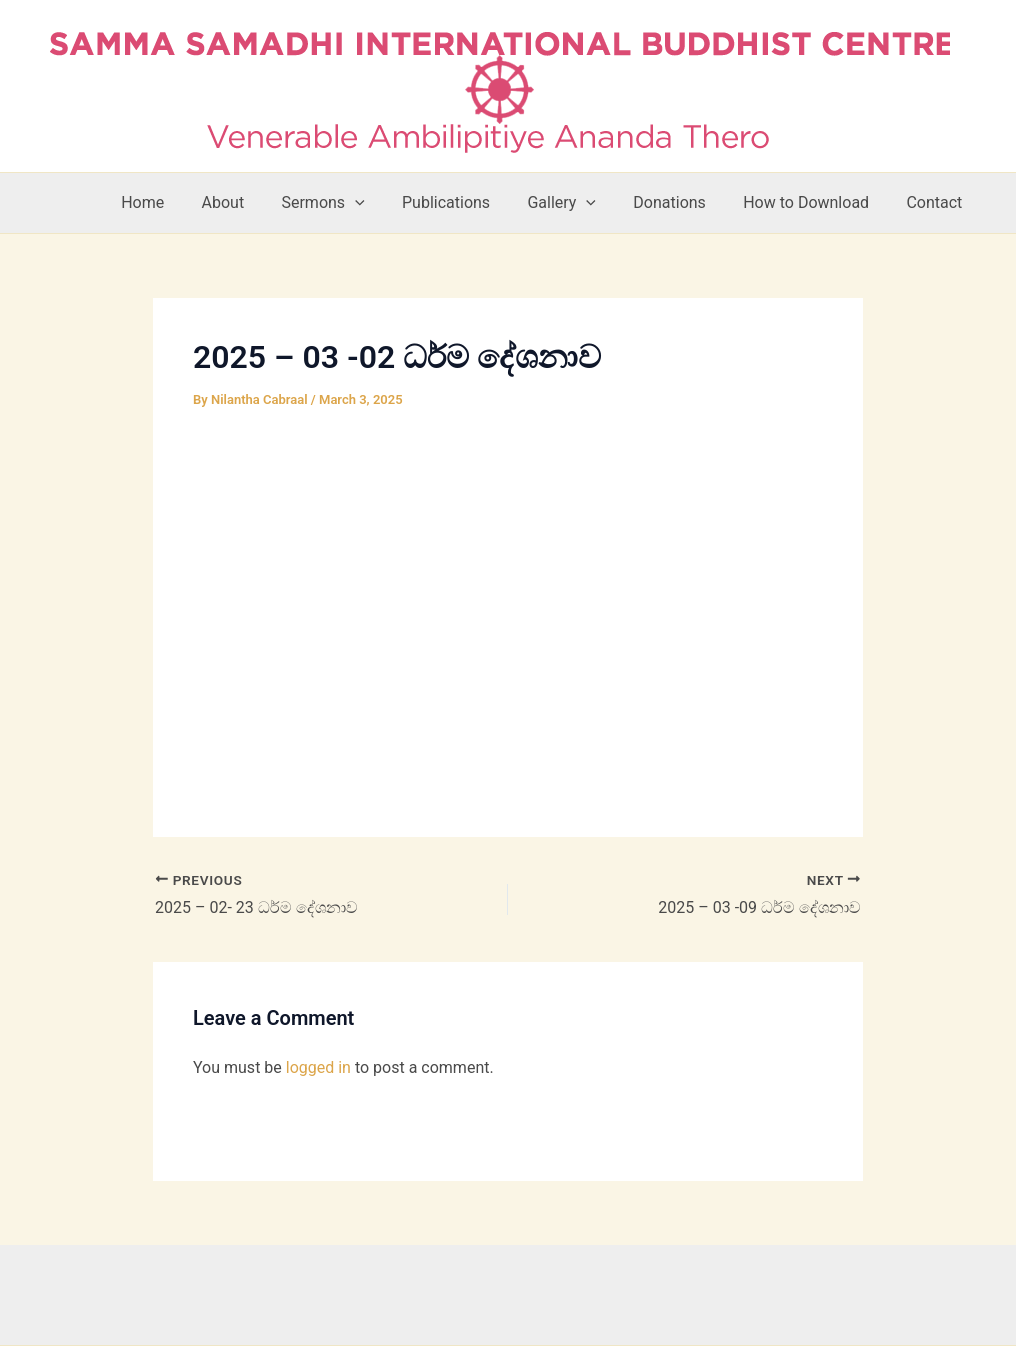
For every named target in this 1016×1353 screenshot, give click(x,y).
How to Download (814, 202)
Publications (470, 202)
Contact (937, 202)
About (257, 202)
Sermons (352, 203)
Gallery (580, 203)
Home (182, 202)
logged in (318, 1067)
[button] (384, 203)
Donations (683, 202)
